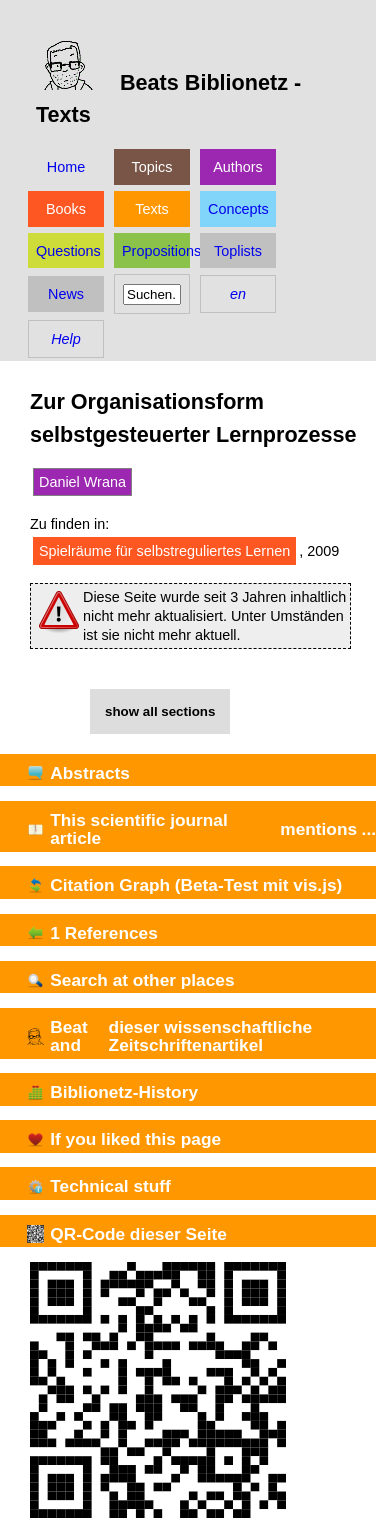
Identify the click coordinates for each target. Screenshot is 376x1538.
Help (66, 339)
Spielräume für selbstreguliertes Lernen (164, 551)
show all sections (160, 711)
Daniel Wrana (82, 482)
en (238, 294)
